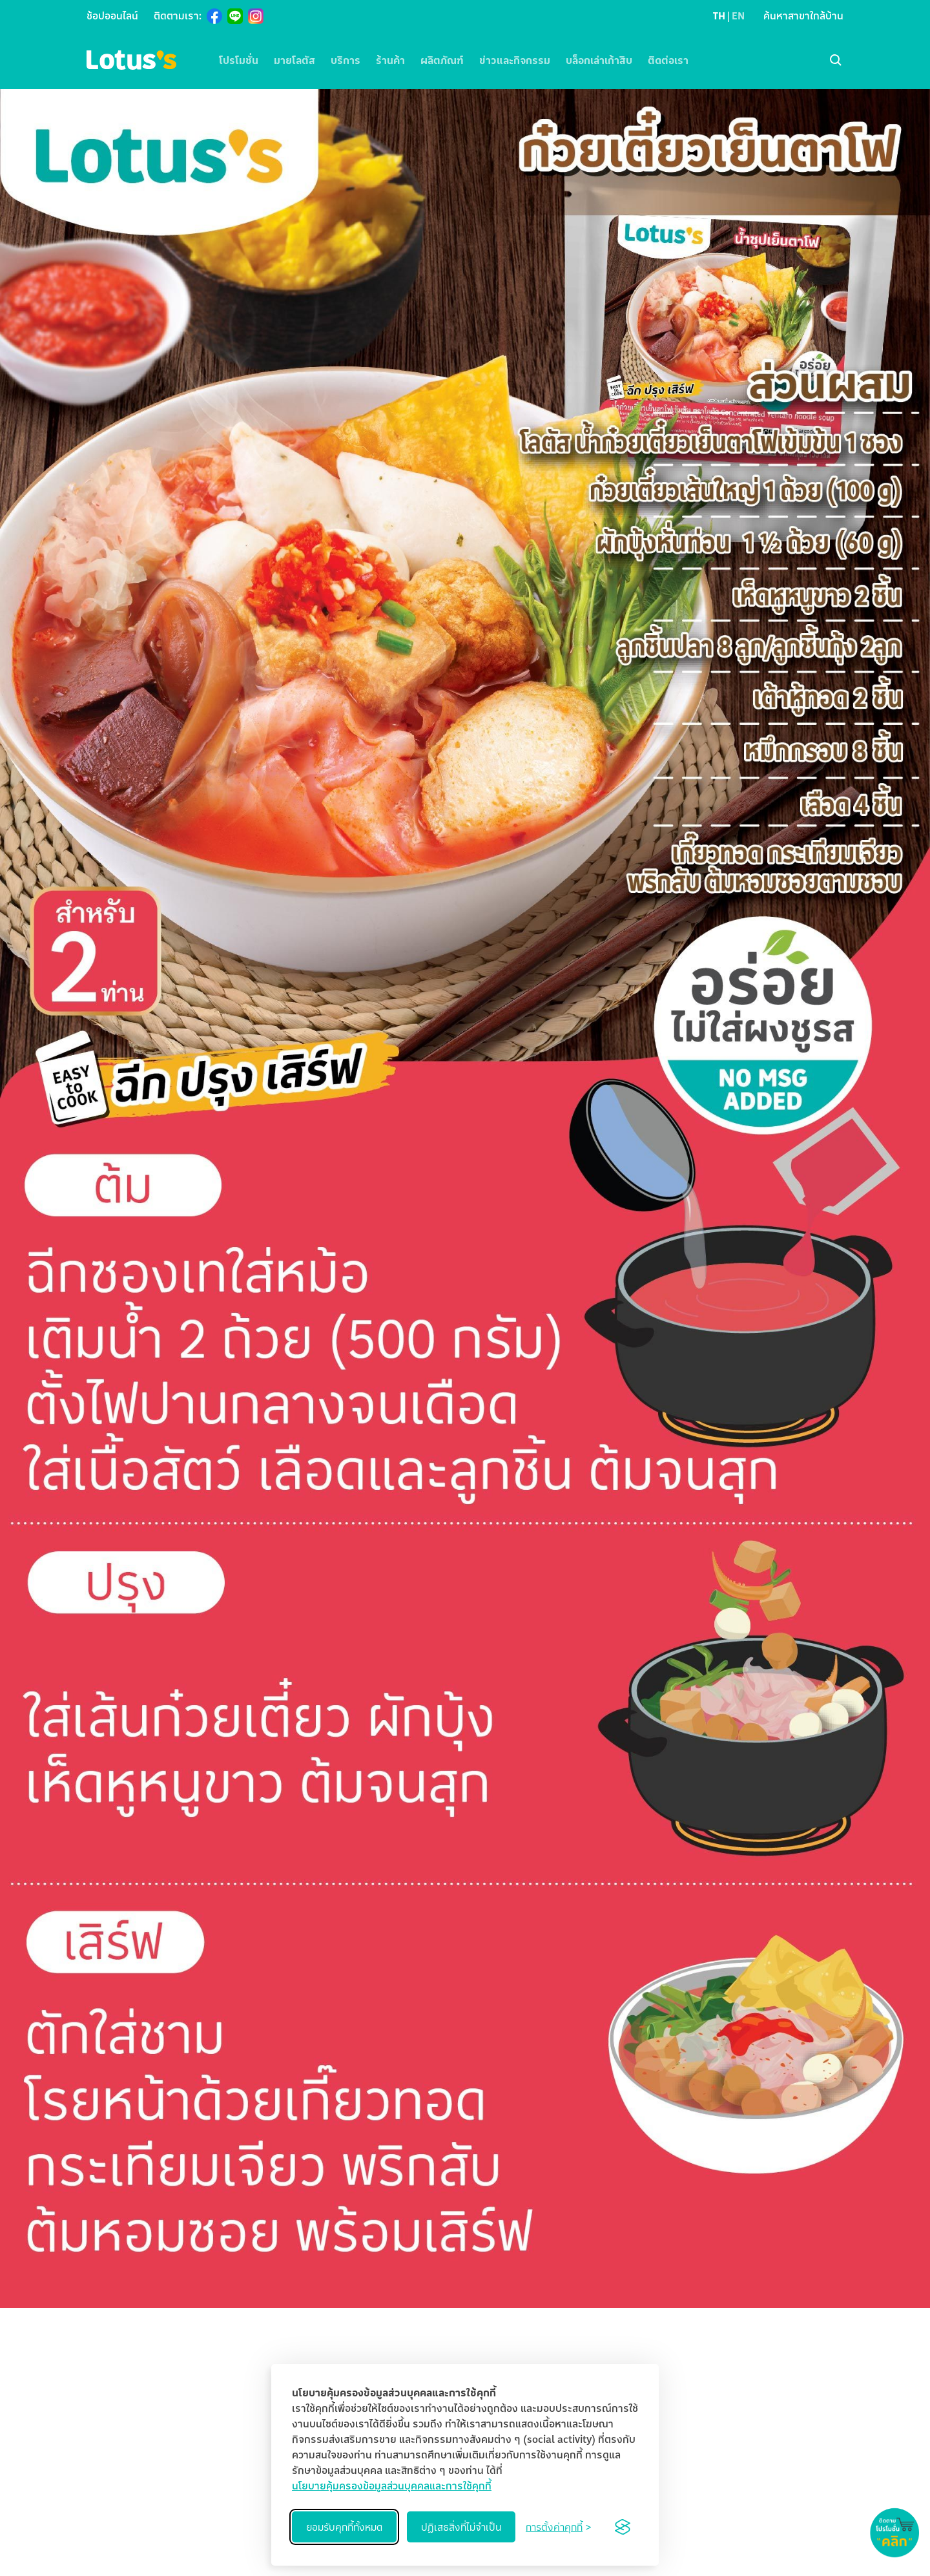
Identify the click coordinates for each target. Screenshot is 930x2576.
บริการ (345, 60)
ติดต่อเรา (668, 60)
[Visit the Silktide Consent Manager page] (622, 2526)
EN (738, 15)
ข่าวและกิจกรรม (514, 60)
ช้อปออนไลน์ (112, 15)
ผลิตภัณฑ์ (442, 60)
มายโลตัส (294, 60)
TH (719, 15)
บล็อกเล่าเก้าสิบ (599, 60)
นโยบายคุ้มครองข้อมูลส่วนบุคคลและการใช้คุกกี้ (391, 2485)
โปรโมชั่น (238, 60)
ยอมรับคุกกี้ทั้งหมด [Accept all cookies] (344, 2526)
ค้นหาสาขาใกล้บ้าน (803, 15)
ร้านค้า (390, 60)
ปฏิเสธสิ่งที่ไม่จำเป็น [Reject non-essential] (461, 2526)
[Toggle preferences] (558, 2527)
